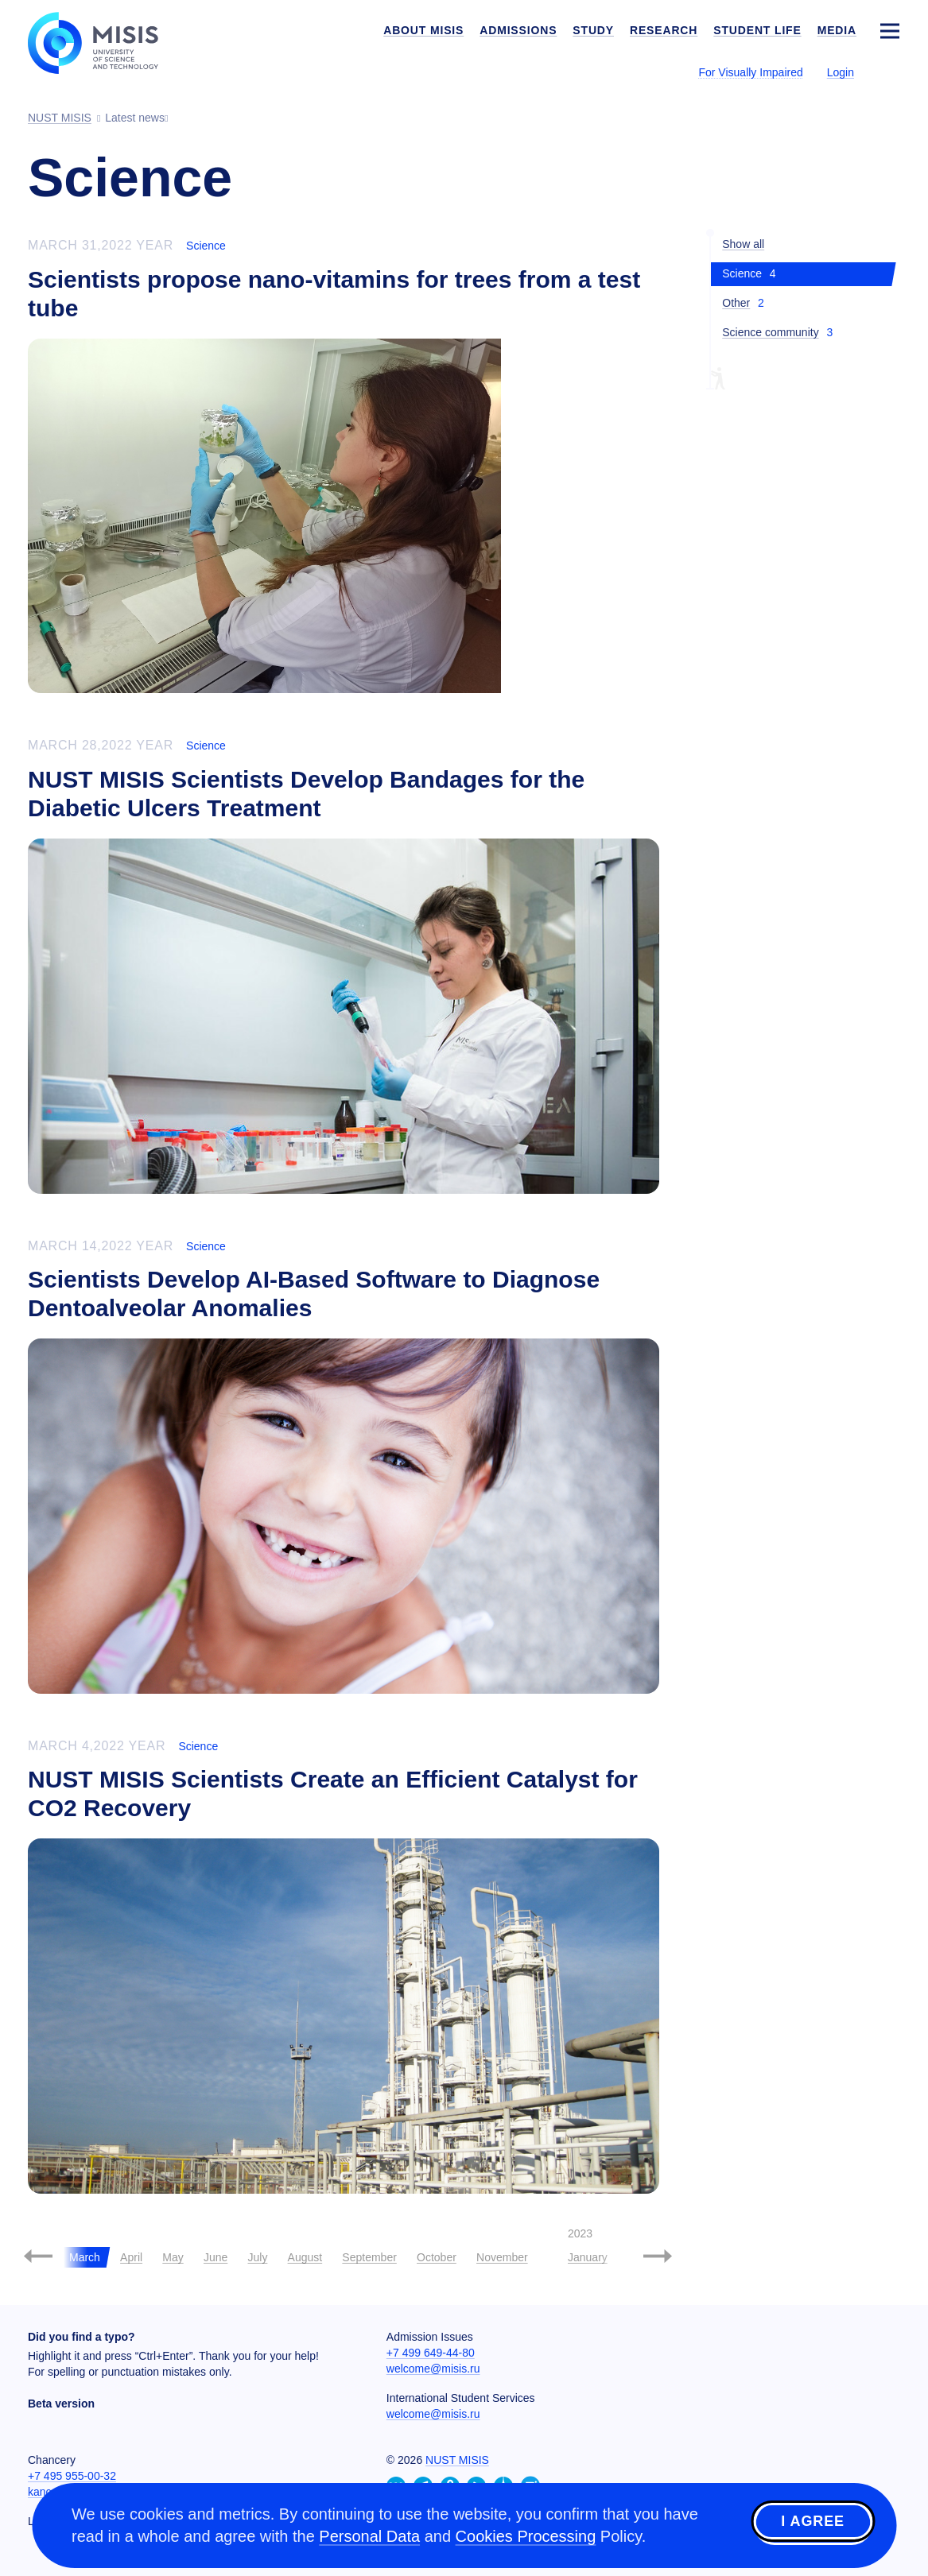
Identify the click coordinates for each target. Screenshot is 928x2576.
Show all (743, 244)
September (369, 2257)
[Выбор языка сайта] (889, 71)
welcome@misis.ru (433, 2368)
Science (206, 245)
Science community (770, 332)
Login (840, 72)
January (588, 2257)
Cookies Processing (526, 2536)
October (436, 2257)
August (305, 2257)
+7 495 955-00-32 (72, 2475)
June (215, 2257)
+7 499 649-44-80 (430, 2352)
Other (736, 302)
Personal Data (369, 2536)
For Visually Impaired (750, 72)
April (131, 2257)
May (172, 2257)
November (502, 2257)
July (257, 2257)
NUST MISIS (457, 2460)
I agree (813, 2523)
